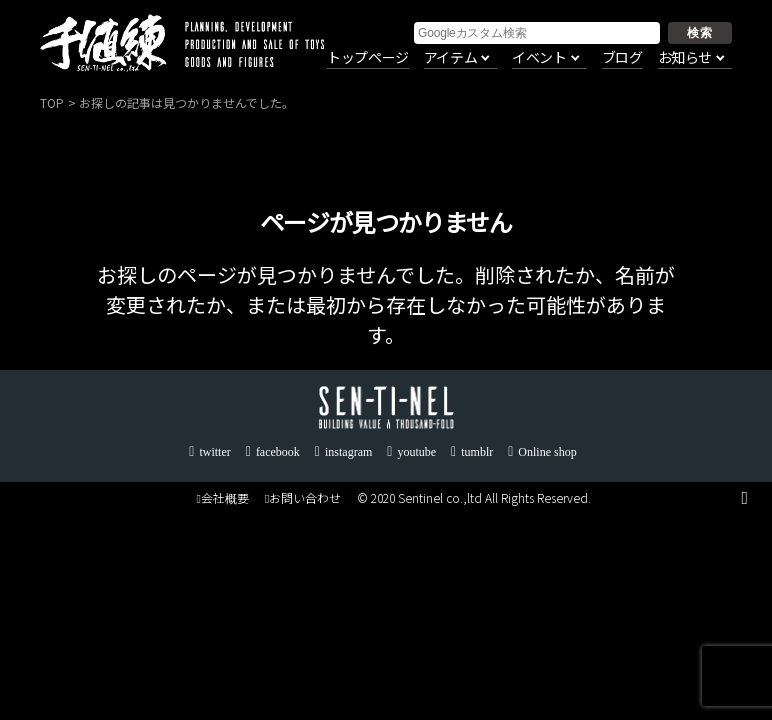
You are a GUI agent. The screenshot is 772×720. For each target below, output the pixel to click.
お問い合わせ (303, 497)
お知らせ (685, 58)
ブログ (622, 58)
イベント (539, 58)
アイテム (450, 58)
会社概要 (223, 497)
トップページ (368, 58)
